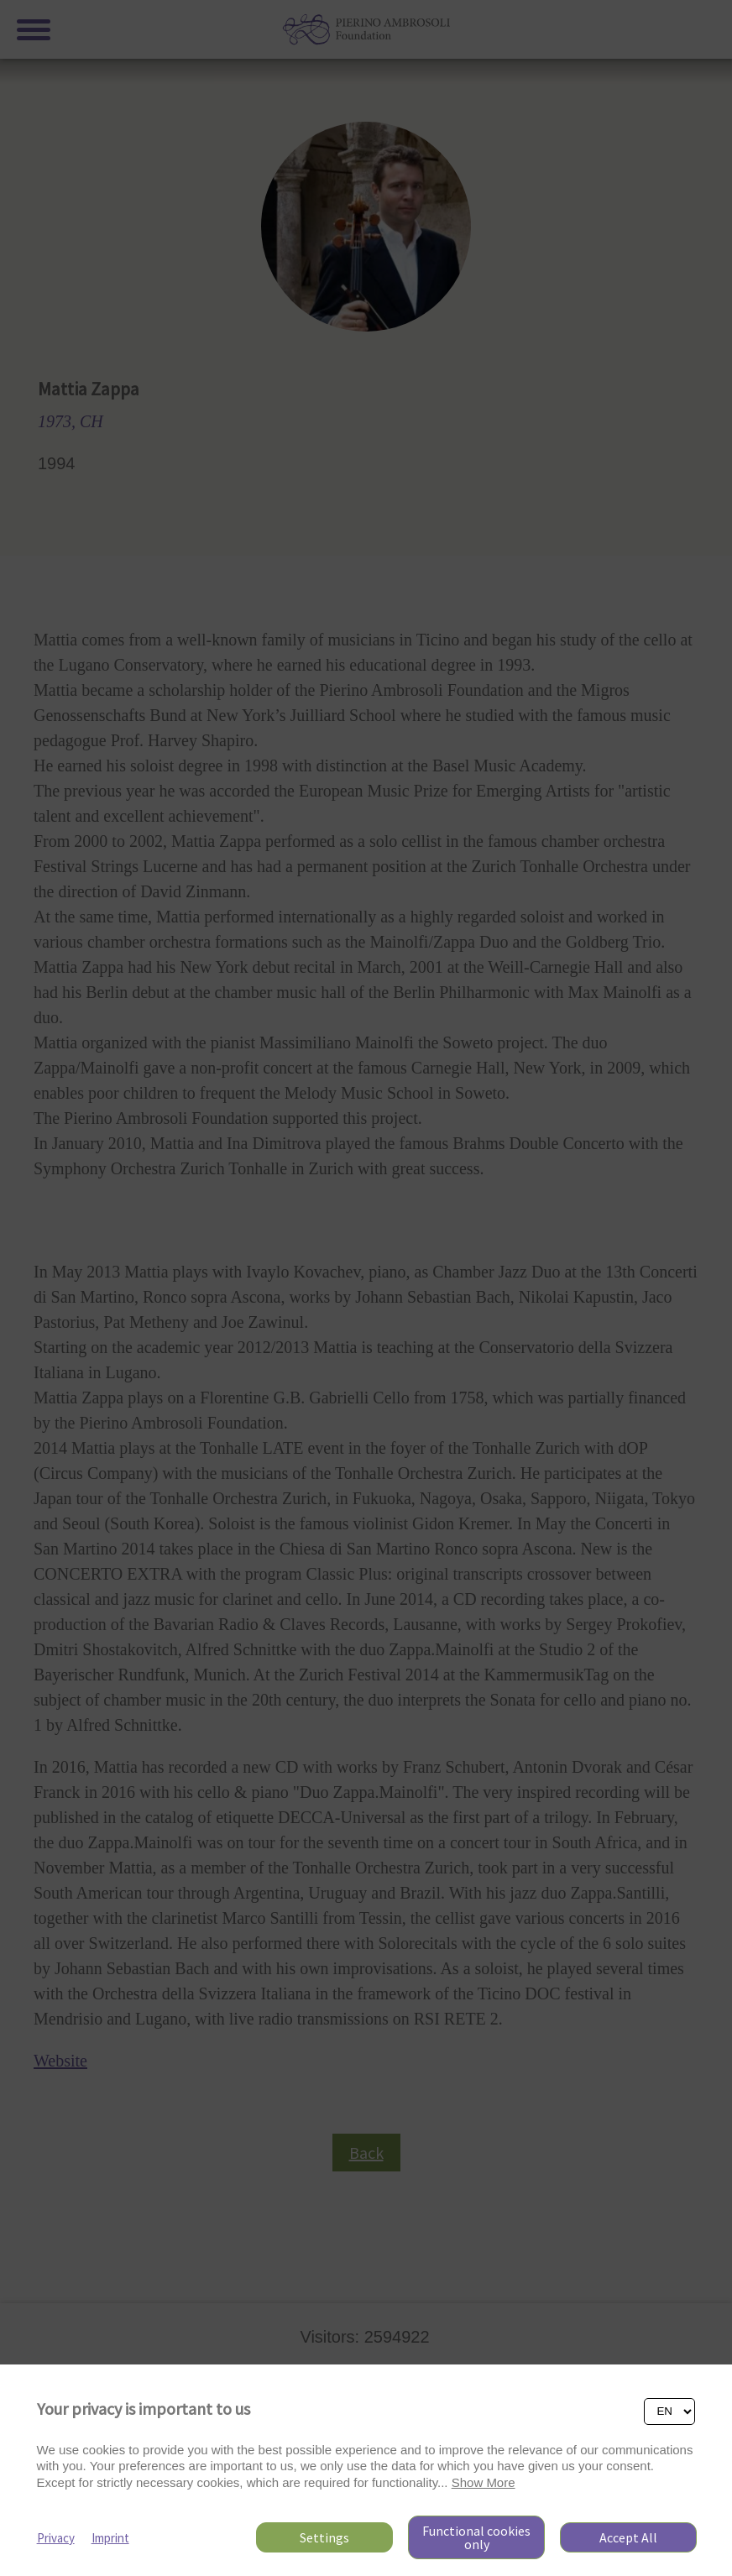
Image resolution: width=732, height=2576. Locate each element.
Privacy (56, 2538)
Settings (324, 2537)
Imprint (110, 2538)
